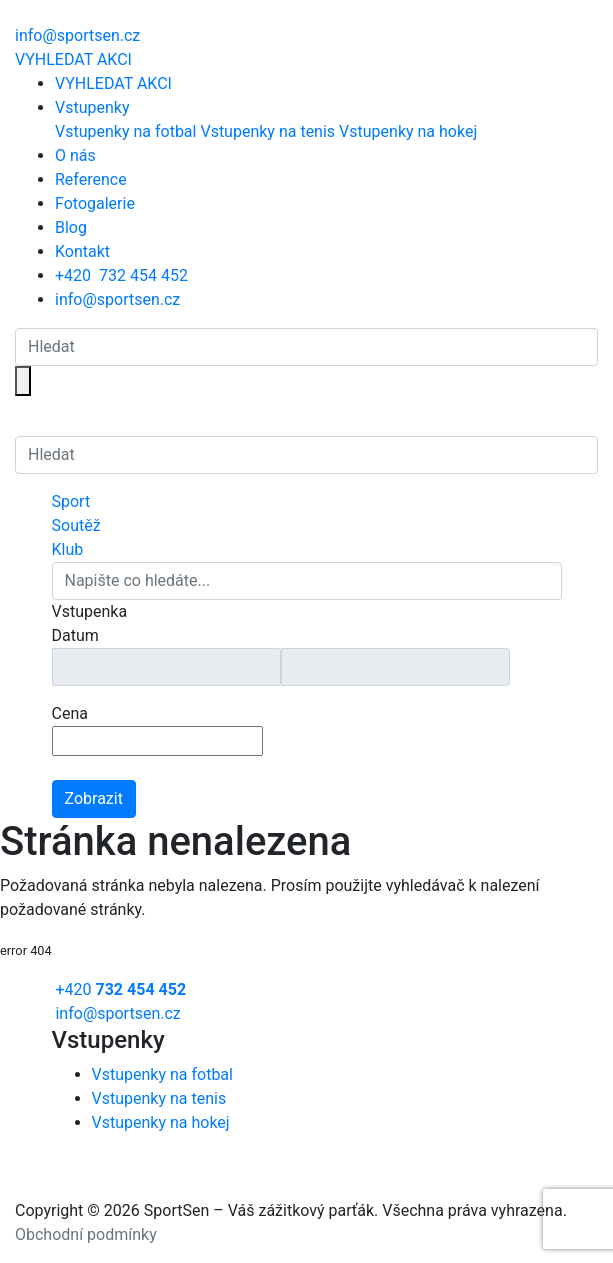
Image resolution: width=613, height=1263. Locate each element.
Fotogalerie (95, 203)
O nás (75, 155)
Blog (71, 227)
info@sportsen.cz (117, 299)
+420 (121, 275)
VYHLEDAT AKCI (73, 59)
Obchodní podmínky (86, 1234)
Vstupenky (92, 107)
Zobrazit (94, 798)
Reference (91, 179)
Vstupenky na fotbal (125, 131)
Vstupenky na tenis (267, 131)
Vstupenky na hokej (408, 131)
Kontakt (82, 251)
